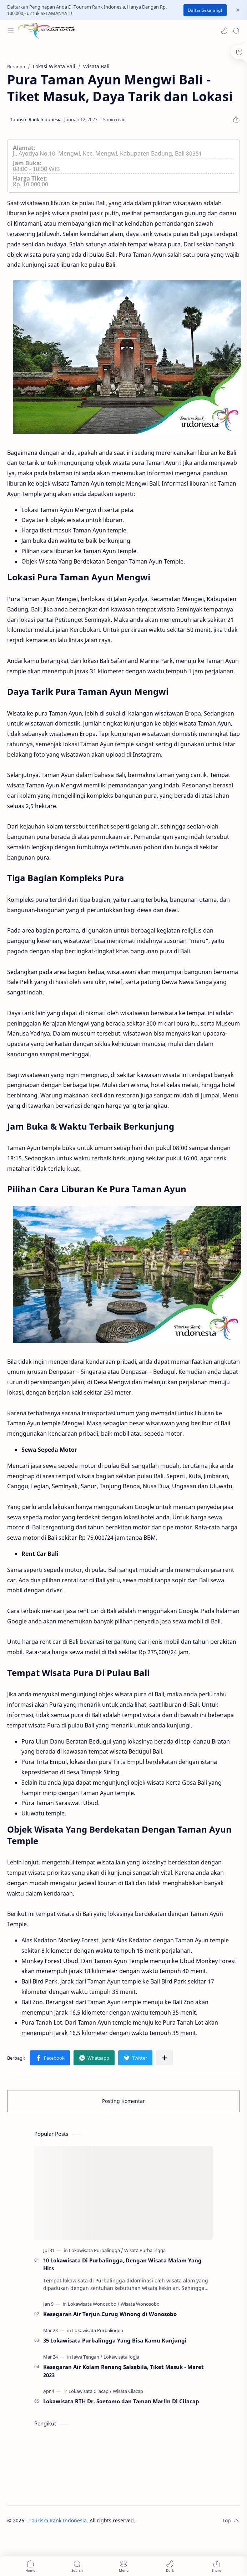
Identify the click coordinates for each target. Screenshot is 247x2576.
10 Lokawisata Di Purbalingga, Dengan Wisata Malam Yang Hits (122, 2264)
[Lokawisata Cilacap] (90, 2391)
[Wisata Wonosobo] (140, 2304)
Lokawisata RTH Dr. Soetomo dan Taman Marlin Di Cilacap (121, 2401)
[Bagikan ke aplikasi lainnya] (164, 2057)
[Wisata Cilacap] (128, 2391)
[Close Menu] (238, 10)
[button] (224, 30)
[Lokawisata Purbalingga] (96, 2250)
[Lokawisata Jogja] (121, 2357)
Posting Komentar (123, 2101)
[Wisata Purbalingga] (145, 2250)
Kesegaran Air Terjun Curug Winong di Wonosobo (110, 2313)
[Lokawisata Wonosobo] (94, 2304)
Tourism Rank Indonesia (58, 2520)
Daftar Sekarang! (205, 10)
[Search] (236, 30)
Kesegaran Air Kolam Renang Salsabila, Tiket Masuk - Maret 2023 (123, 2371)
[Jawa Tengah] (87, 2357)
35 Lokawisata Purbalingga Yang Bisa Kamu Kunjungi (115, 2340)
